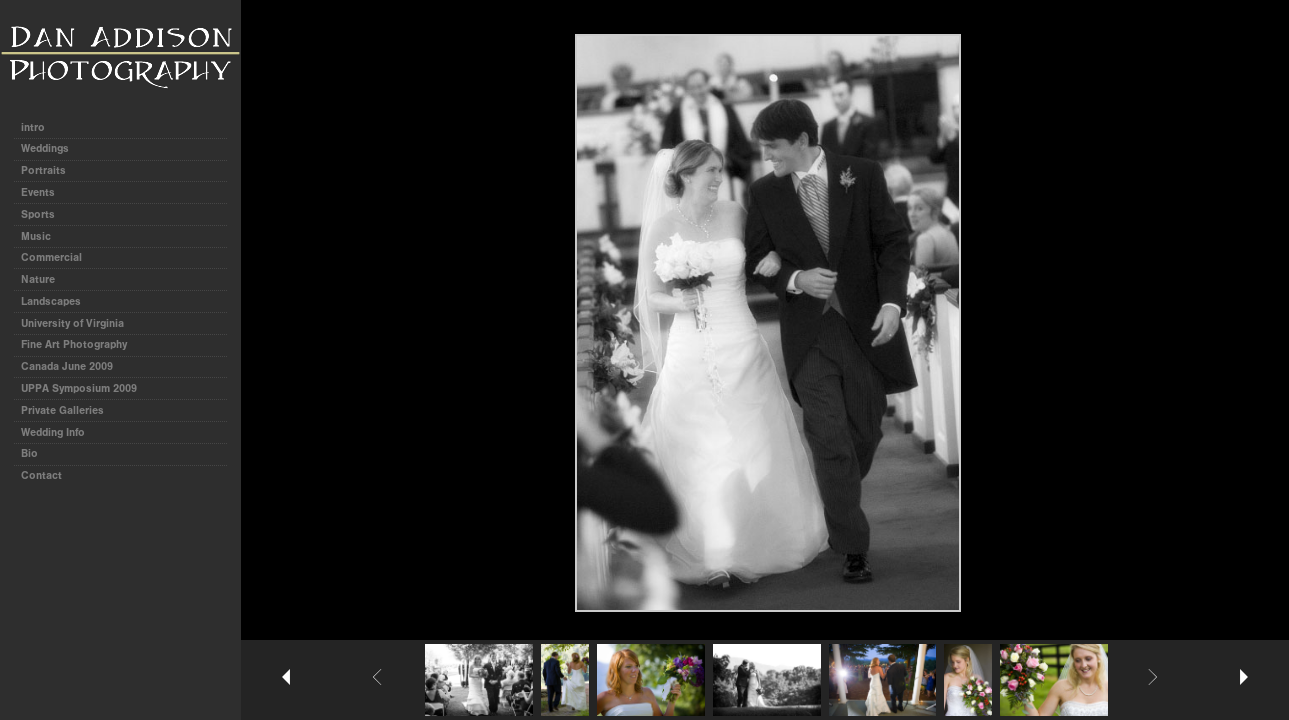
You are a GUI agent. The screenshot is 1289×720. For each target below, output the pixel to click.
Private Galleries (62, 410)
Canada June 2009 (67, 366)
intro (33, 127)
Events (38, 192)
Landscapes (51, 301)
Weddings (45, 148)
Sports (38, 214)
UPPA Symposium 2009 (79, 388)
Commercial (51, 257)
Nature (38, 279)
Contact (41, 475)
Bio (29, 453)
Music (36, 236)
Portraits (43, 170)
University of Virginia (72, 323)
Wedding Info (53, 432)
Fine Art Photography (74, 344)
